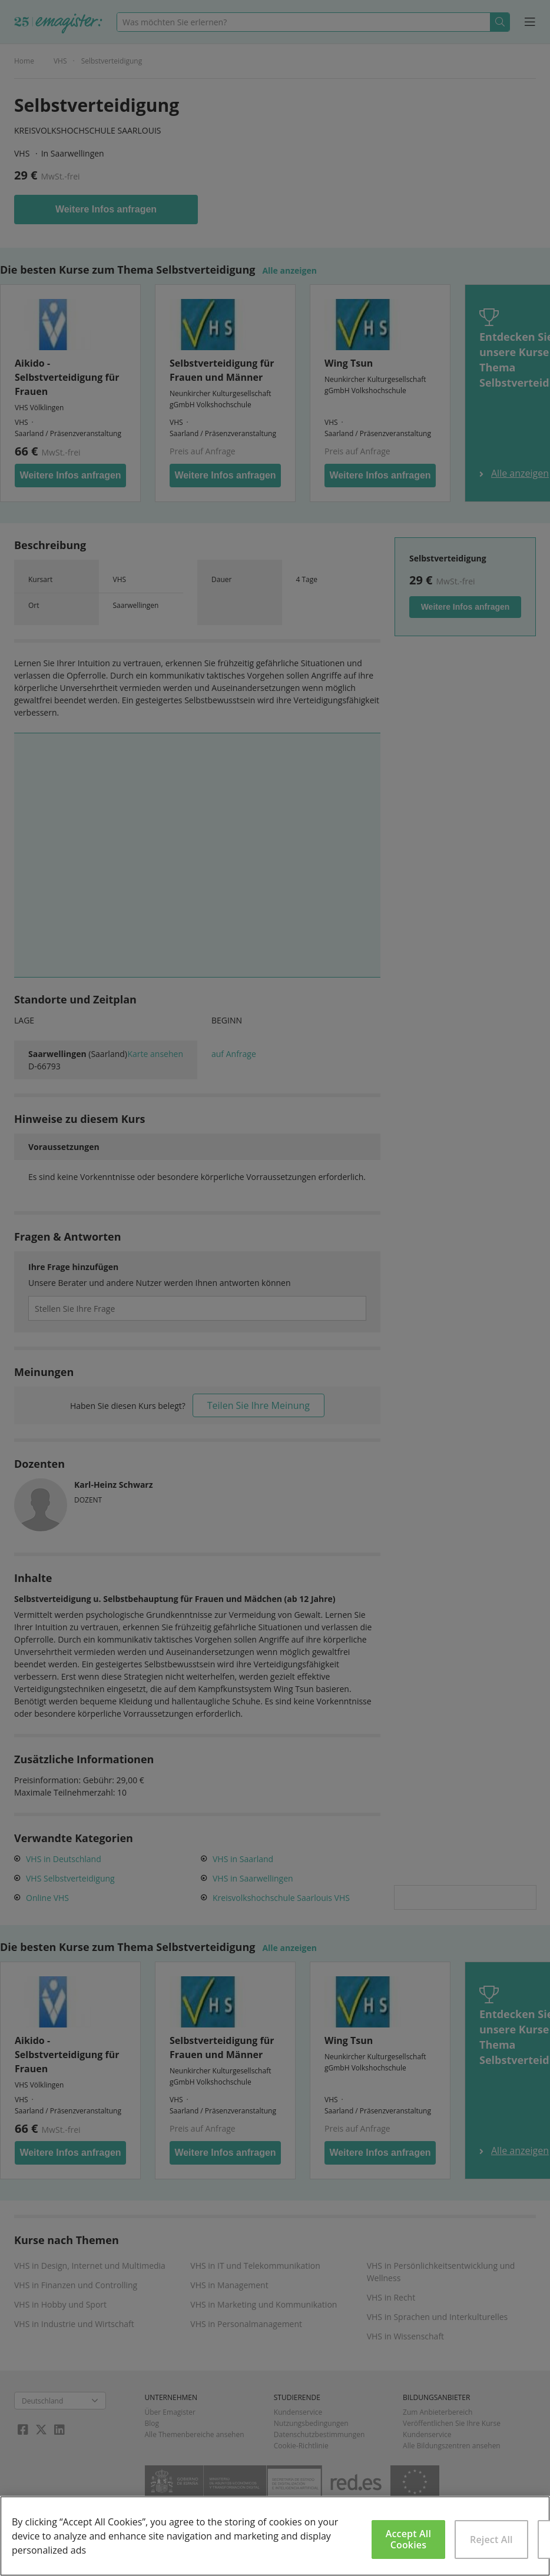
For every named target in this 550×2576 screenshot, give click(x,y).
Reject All (491, 2539)
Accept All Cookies (408, 2539)
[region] (275, 2536)
